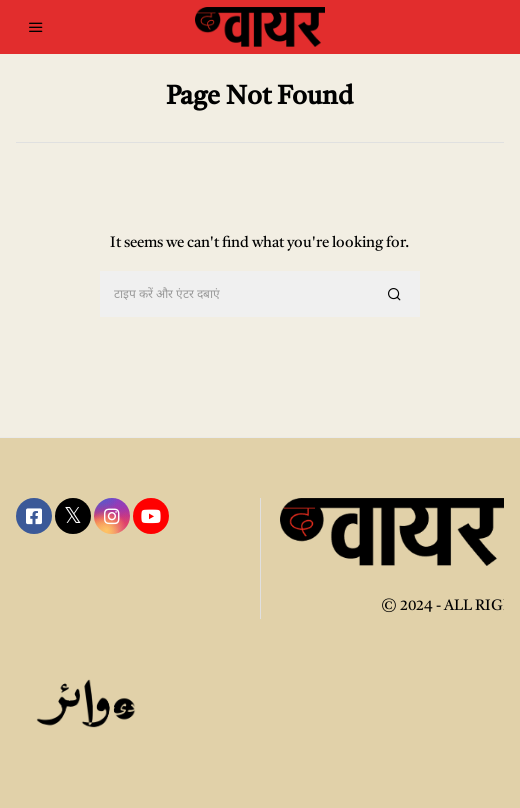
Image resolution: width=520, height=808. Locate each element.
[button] (396, 295)
